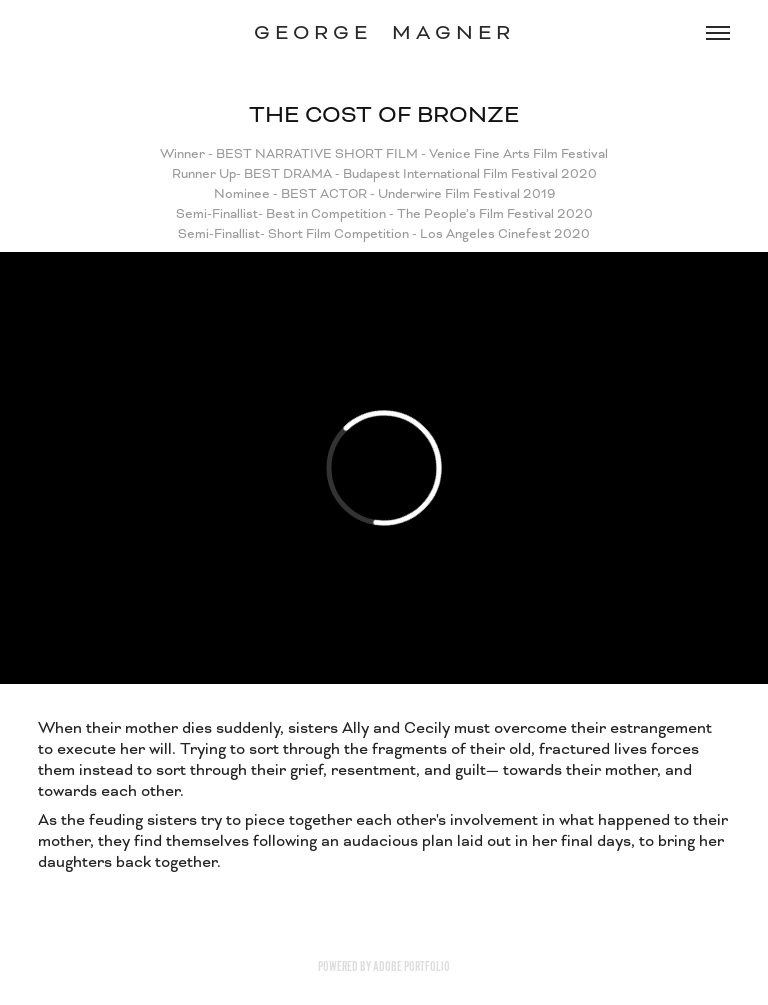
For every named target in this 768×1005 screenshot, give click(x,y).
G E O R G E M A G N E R (384, 32)
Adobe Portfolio (411, 967)
